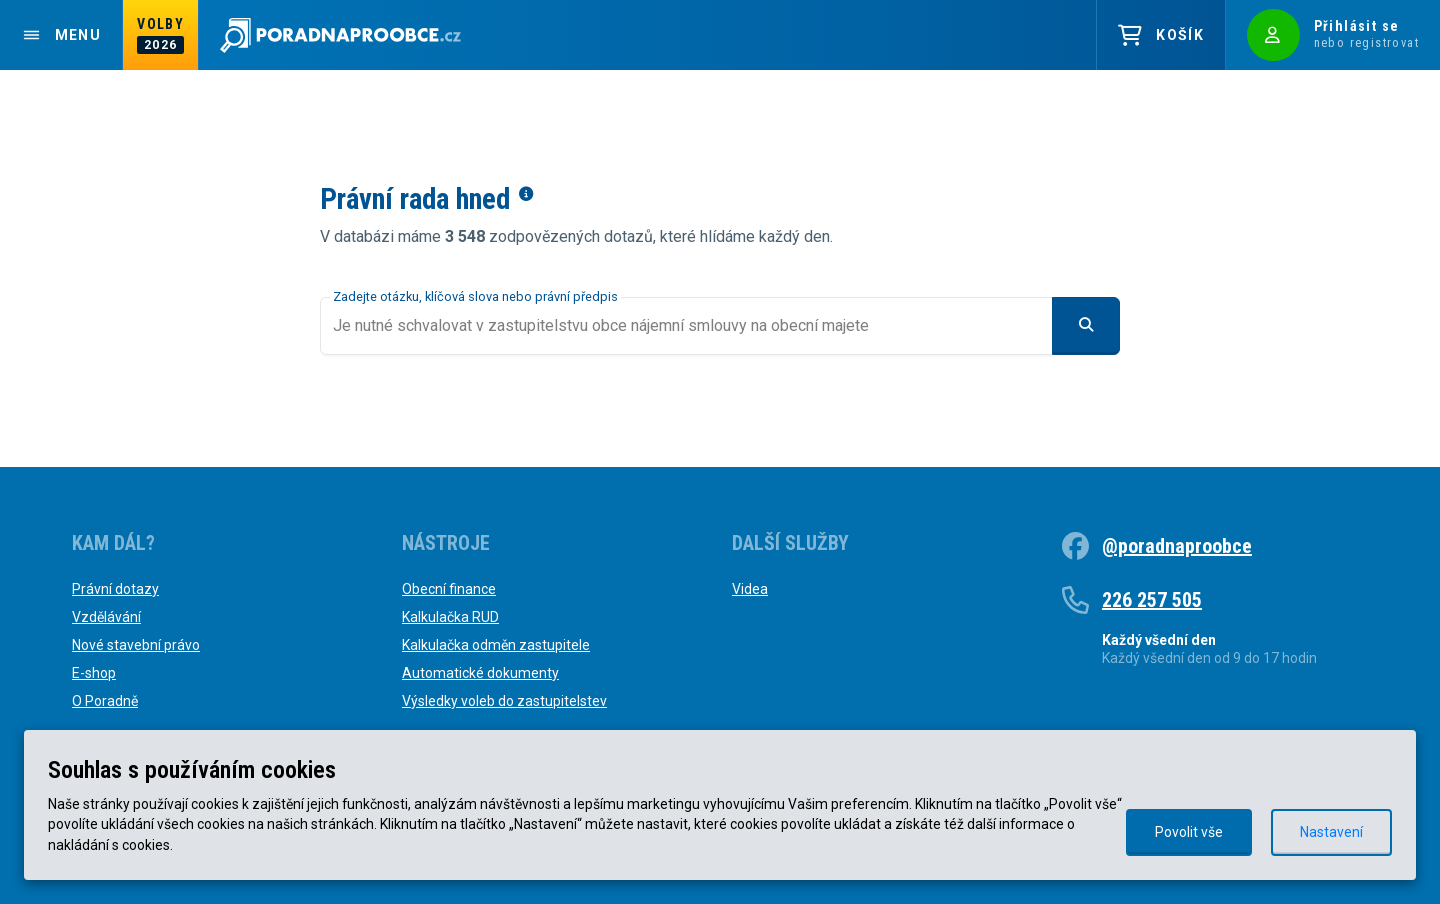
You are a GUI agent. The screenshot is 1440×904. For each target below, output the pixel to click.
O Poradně (105, 701)
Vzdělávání (106, 617)
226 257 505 (1152, 600)
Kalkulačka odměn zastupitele (496, 645)
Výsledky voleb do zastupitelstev (504, 701)
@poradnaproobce (1177, 546)
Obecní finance (449, 589)
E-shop (94, 673)
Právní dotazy (115, 589)
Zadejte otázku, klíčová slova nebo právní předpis (475, 296)
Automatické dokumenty (480, 673)
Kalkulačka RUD (450, 617)
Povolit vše (1189, 832)
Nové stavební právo (136, 645)
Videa (750, 589)
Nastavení (1331, 832)
